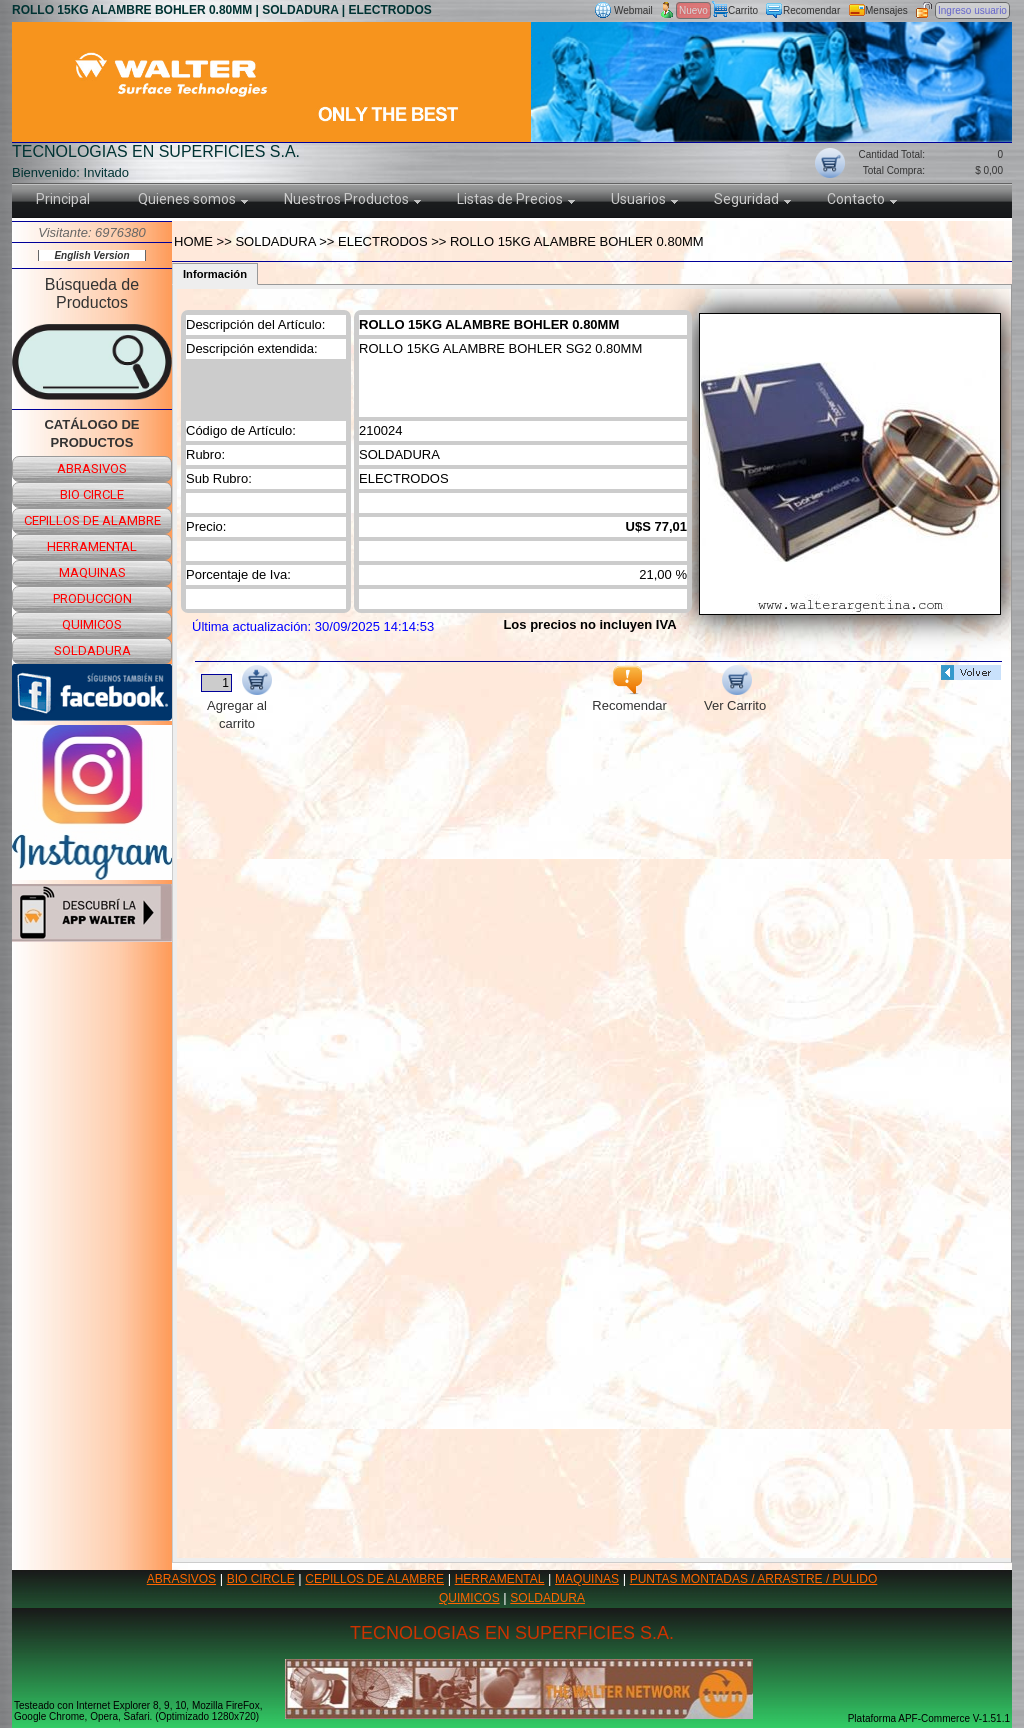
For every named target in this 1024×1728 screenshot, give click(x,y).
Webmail (633, 10)
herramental (92, 546)
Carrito (743, 10)
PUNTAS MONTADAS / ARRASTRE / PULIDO (754, 1579)
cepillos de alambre (92, 520)
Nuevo (693, 10)
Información (215, 274)
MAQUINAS (587, 1579)
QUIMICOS (469, 1598)
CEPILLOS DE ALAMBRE (374, 1579)
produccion (92, 598)
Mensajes (886, 10)
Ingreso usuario (972, 10)
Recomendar (811, 10)
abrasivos (92, 468)
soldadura (92, 650)
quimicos (92, 624)
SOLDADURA (547, 1598)
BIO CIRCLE (261, 1579)
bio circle (92, 494)
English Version (91, 255)
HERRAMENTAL (500, 1579)
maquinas (92, 572)
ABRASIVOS (181, 1579)
